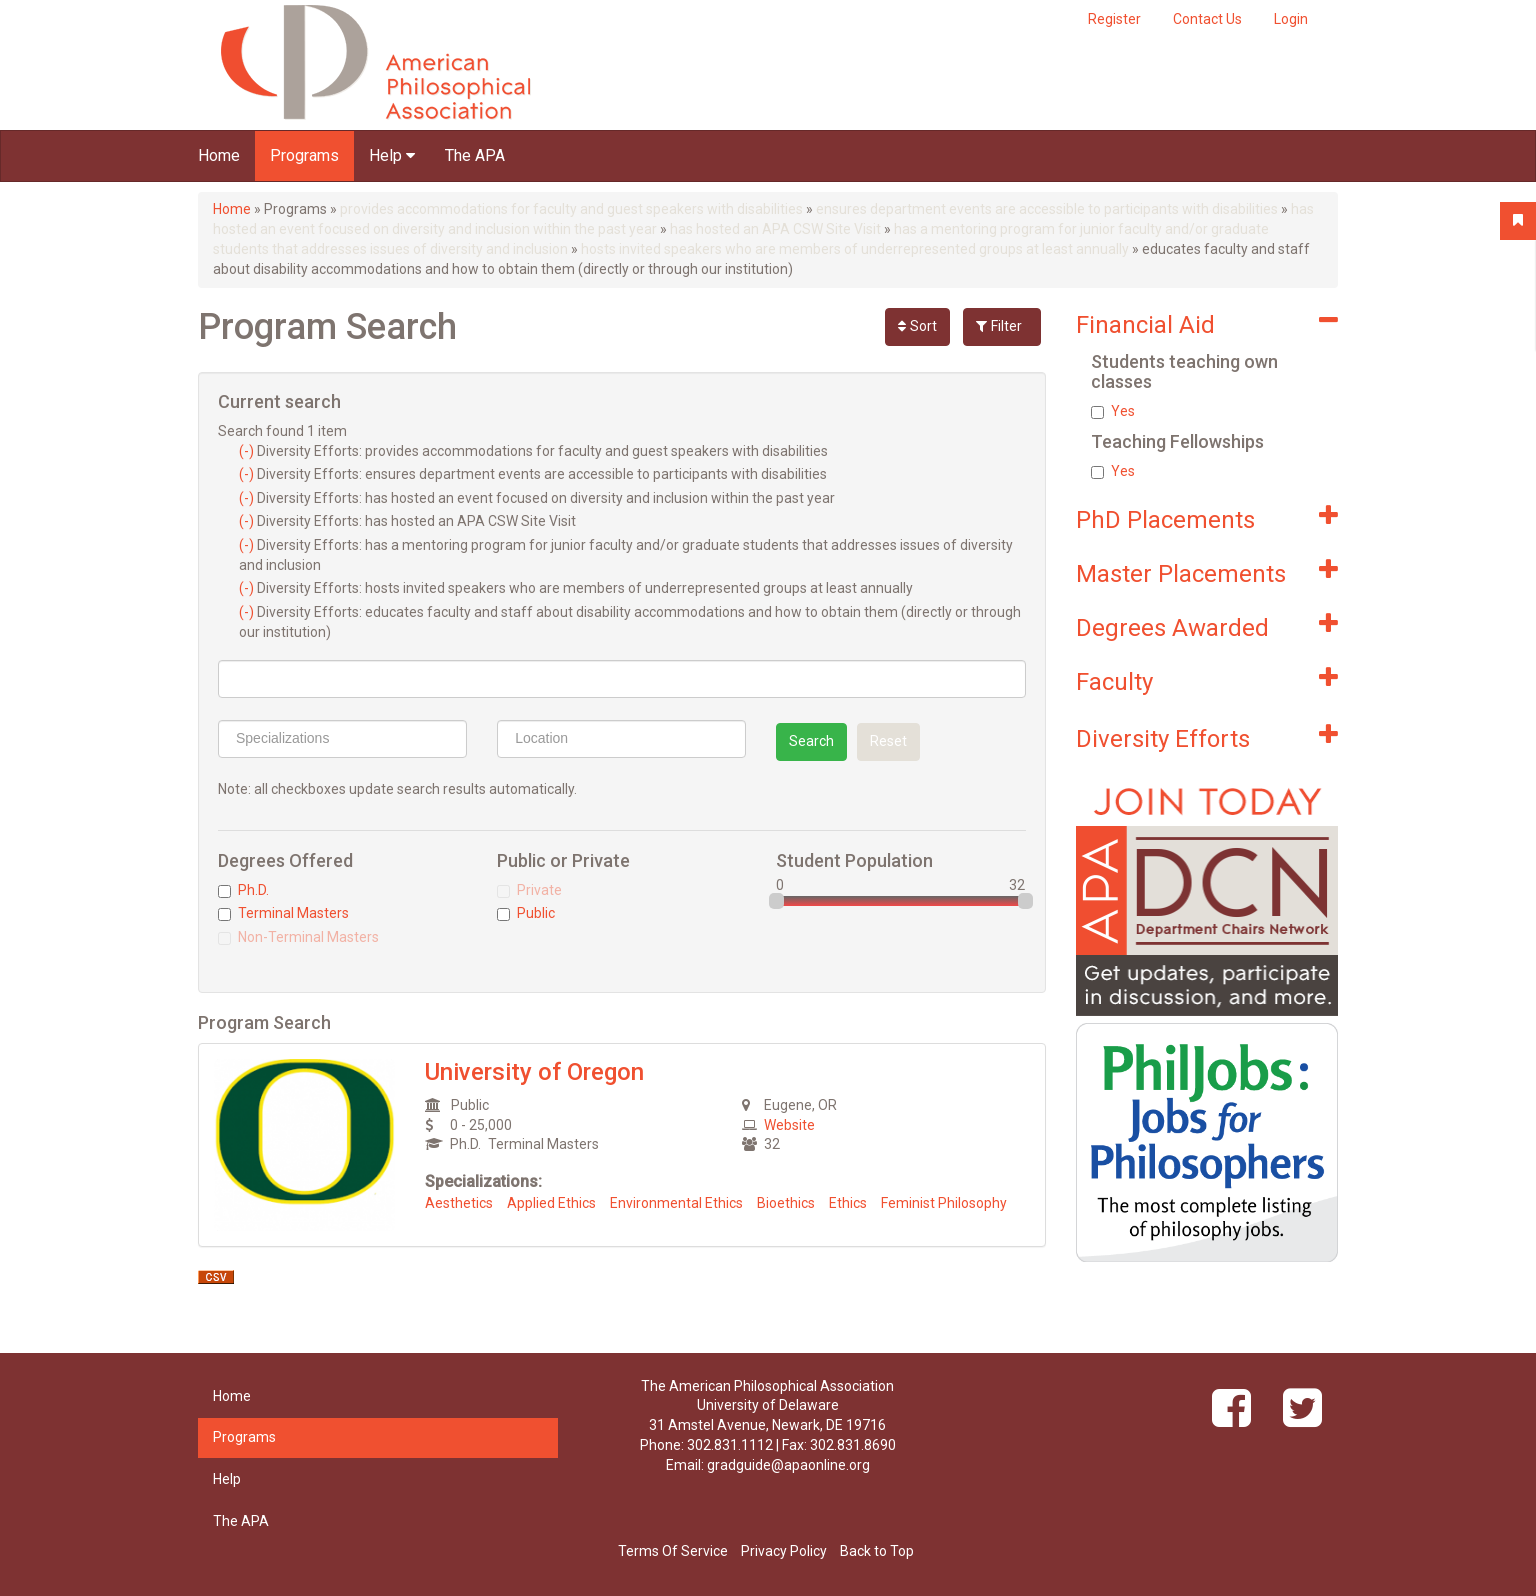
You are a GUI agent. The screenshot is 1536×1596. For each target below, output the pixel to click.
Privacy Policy (784, 1551)
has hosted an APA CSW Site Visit (775, 229)
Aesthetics (459, 1203)
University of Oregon (534, 1072)
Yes (1113, 411)
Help (392, 155)
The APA (475, 155)
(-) (248, 451)
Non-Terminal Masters (298, 937)
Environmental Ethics (676, 1203)
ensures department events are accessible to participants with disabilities (1047, 209)
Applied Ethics (551, 1203)
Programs (304, 155)
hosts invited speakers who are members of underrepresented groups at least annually (855, 249)
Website (789, 1125)
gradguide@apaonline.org (788, 1465)
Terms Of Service (673, 1551)
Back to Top (877, 1551)
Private (529, 890)
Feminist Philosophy (944, 1203)
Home (219, 155)
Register (1114, 19)
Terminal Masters (283, 913)
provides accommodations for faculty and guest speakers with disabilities (571, 209)
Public (526, 913)
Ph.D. (243, 890)
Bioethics (786, 1203)
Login (1291, 19)
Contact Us (1207, 19)
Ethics (848, 1203)
